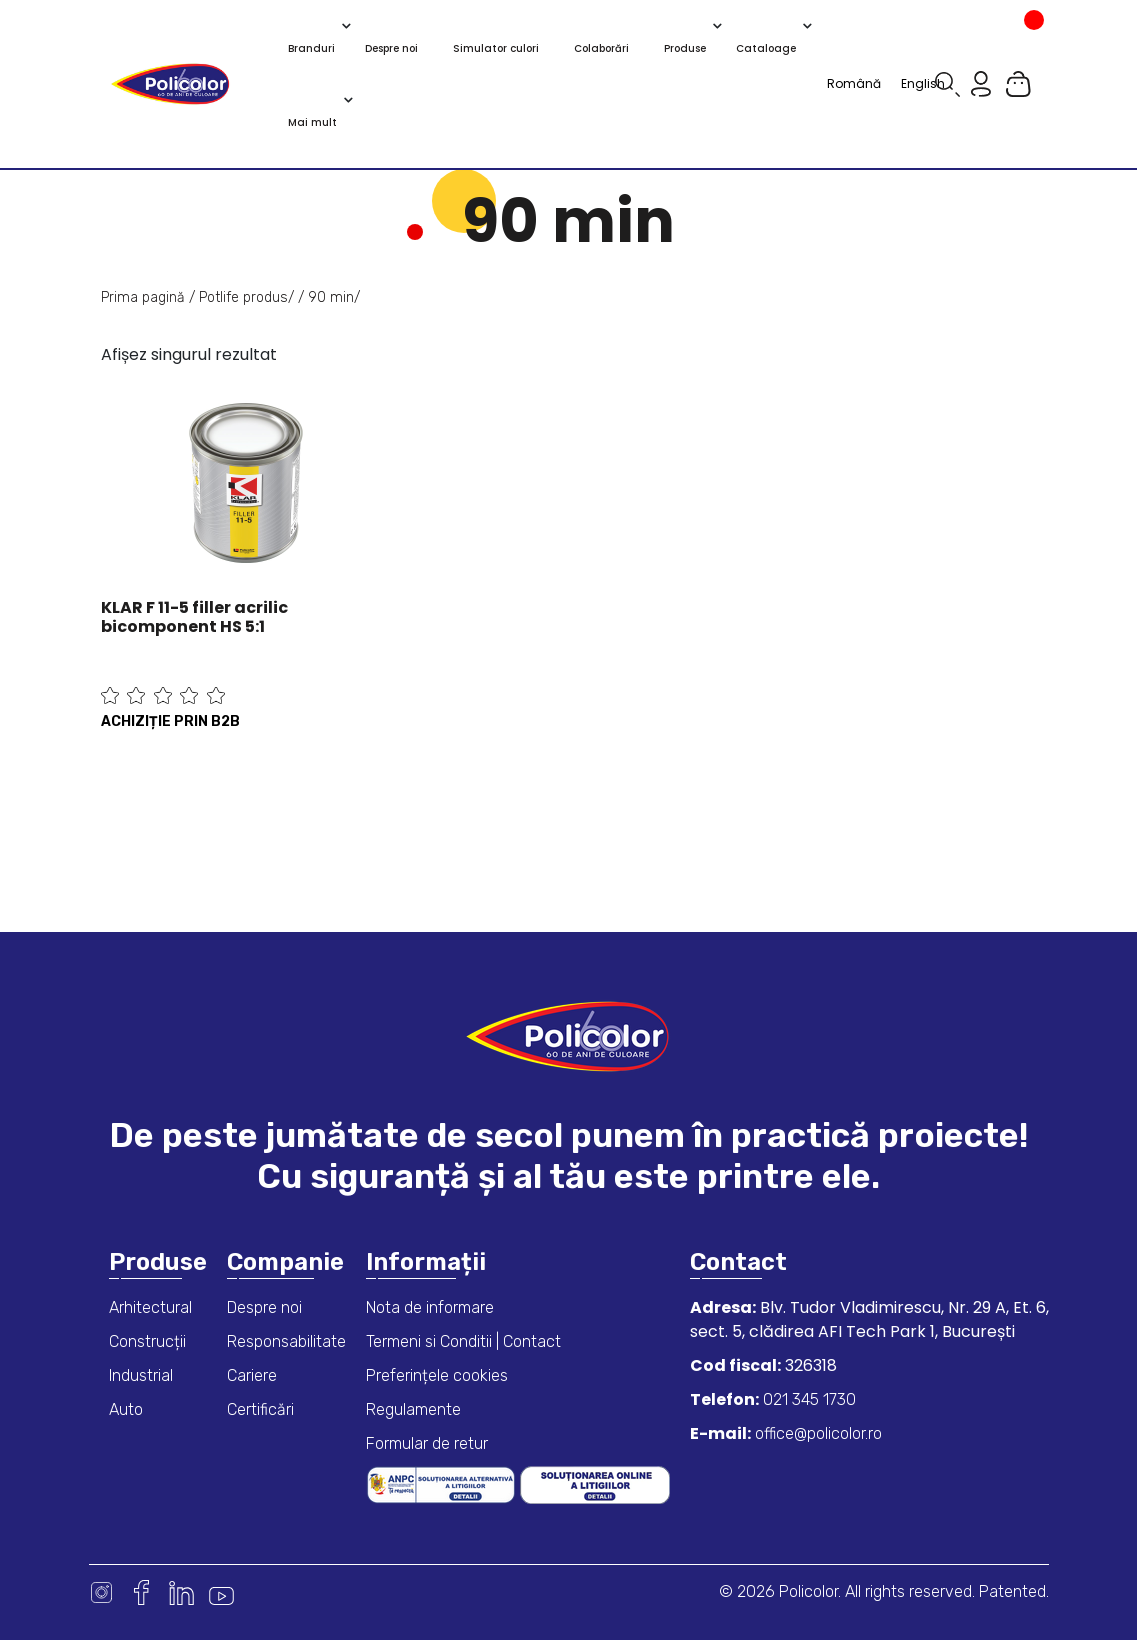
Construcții (147, 1341)
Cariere (252, 1375)
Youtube (221, 1592)
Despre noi (264, 1307)
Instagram (101, 1592)
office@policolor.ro (816, 1433)
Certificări (260, 1409)
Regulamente (413, 1409)
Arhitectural (150, 1307)
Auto (126, 1409)
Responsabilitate (286, 1341)
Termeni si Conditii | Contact (463, 1341)
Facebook (141, 1592)
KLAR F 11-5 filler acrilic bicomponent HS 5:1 (194, 617)
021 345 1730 (807, 1399)
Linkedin (181, 1592)
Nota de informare (430, 1307)
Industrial (141, 1375)
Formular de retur (427, 1443)
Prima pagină (143, 297)
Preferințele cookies (437, 1375)
